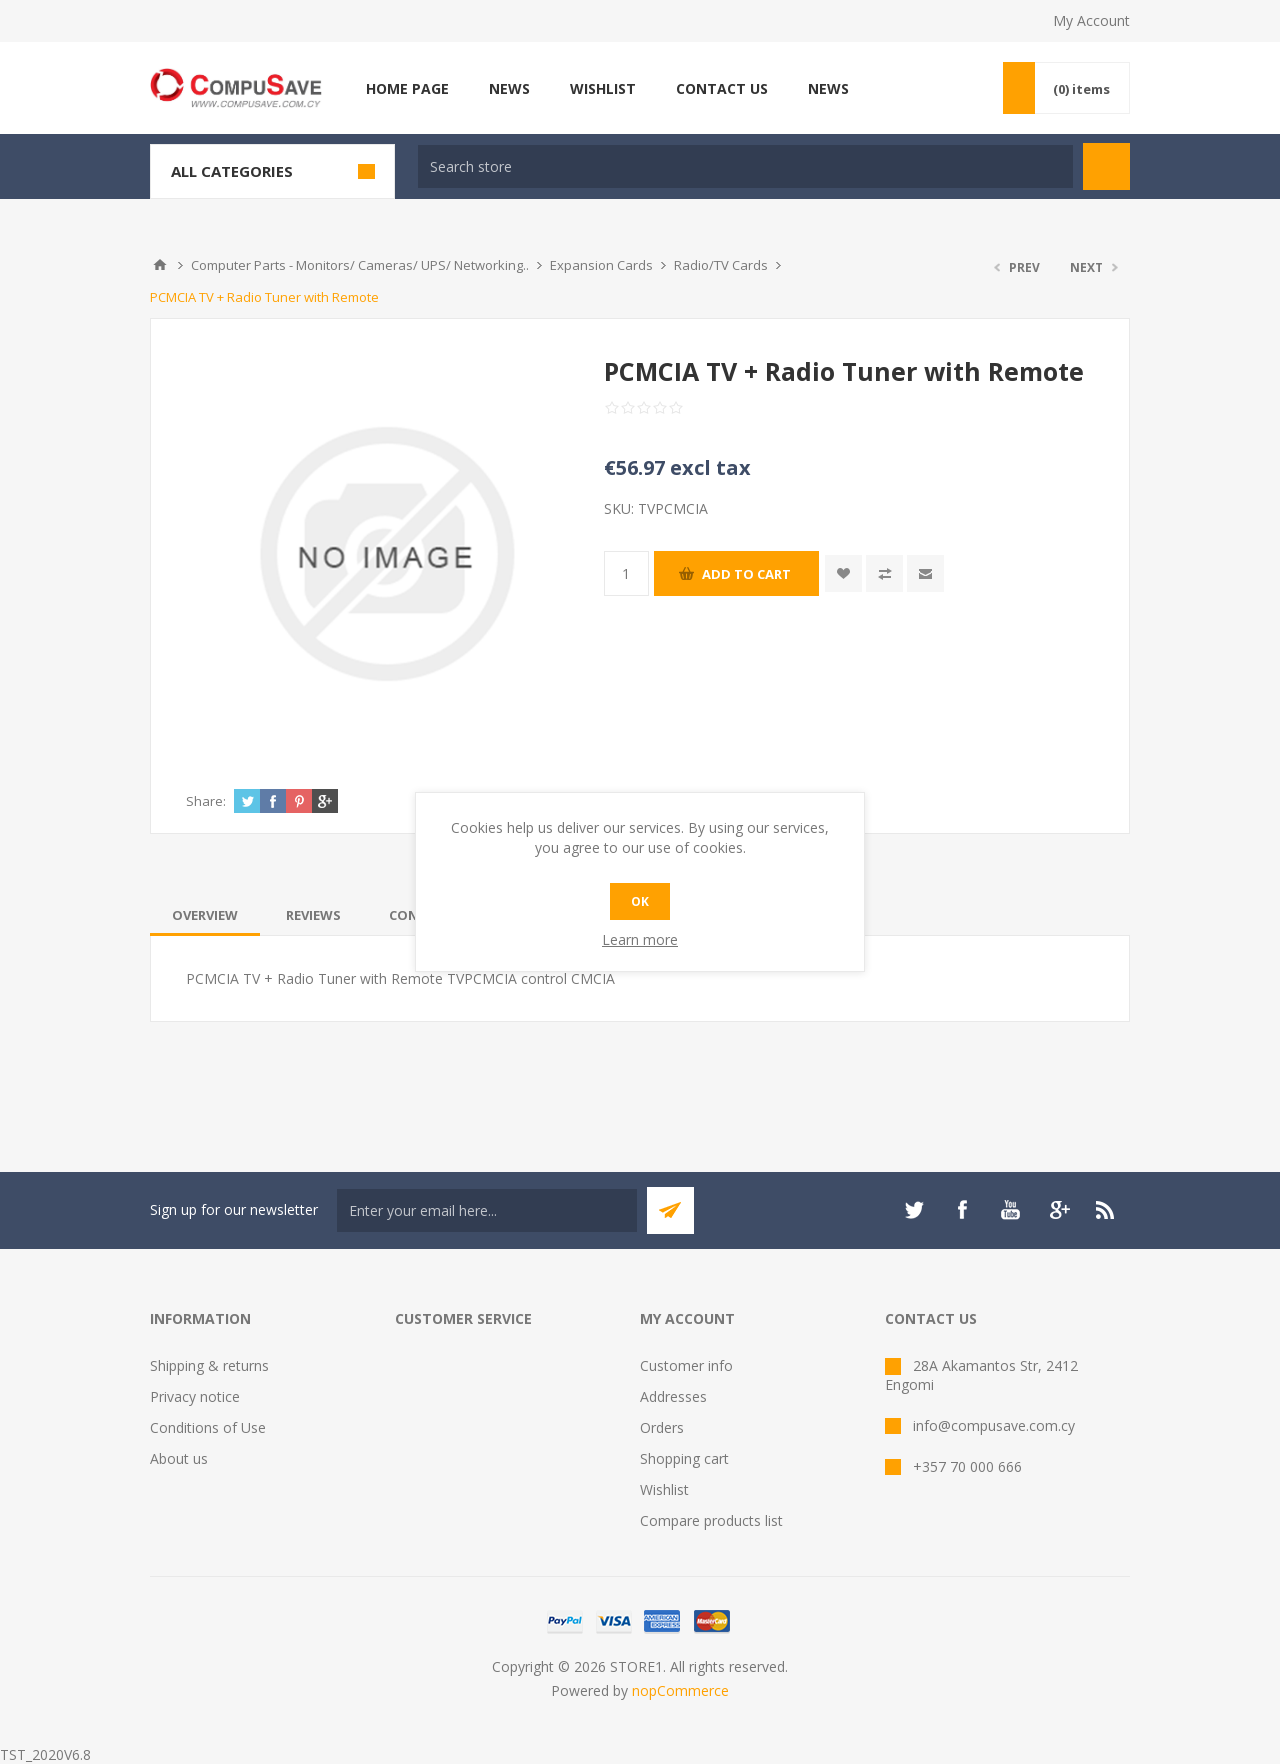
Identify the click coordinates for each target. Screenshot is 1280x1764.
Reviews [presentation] (313, 915)
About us (179, 1458)
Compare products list (711, 1520)
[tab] (205, 915)
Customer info (686, 1365)
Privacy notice (195, 1396)
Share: (206, 801)
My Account (1091, 20)
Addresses (673, 1396)
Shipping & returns (209, 1365)
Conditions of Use (208, 1427)
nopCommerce (680, 1690)
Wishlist (664, 1489)
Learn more (640, 939)
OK (640, 901)
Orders (662, 1427)
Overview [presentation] (205, 915)
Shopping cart (684, 1458)
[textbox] (745, 166)
